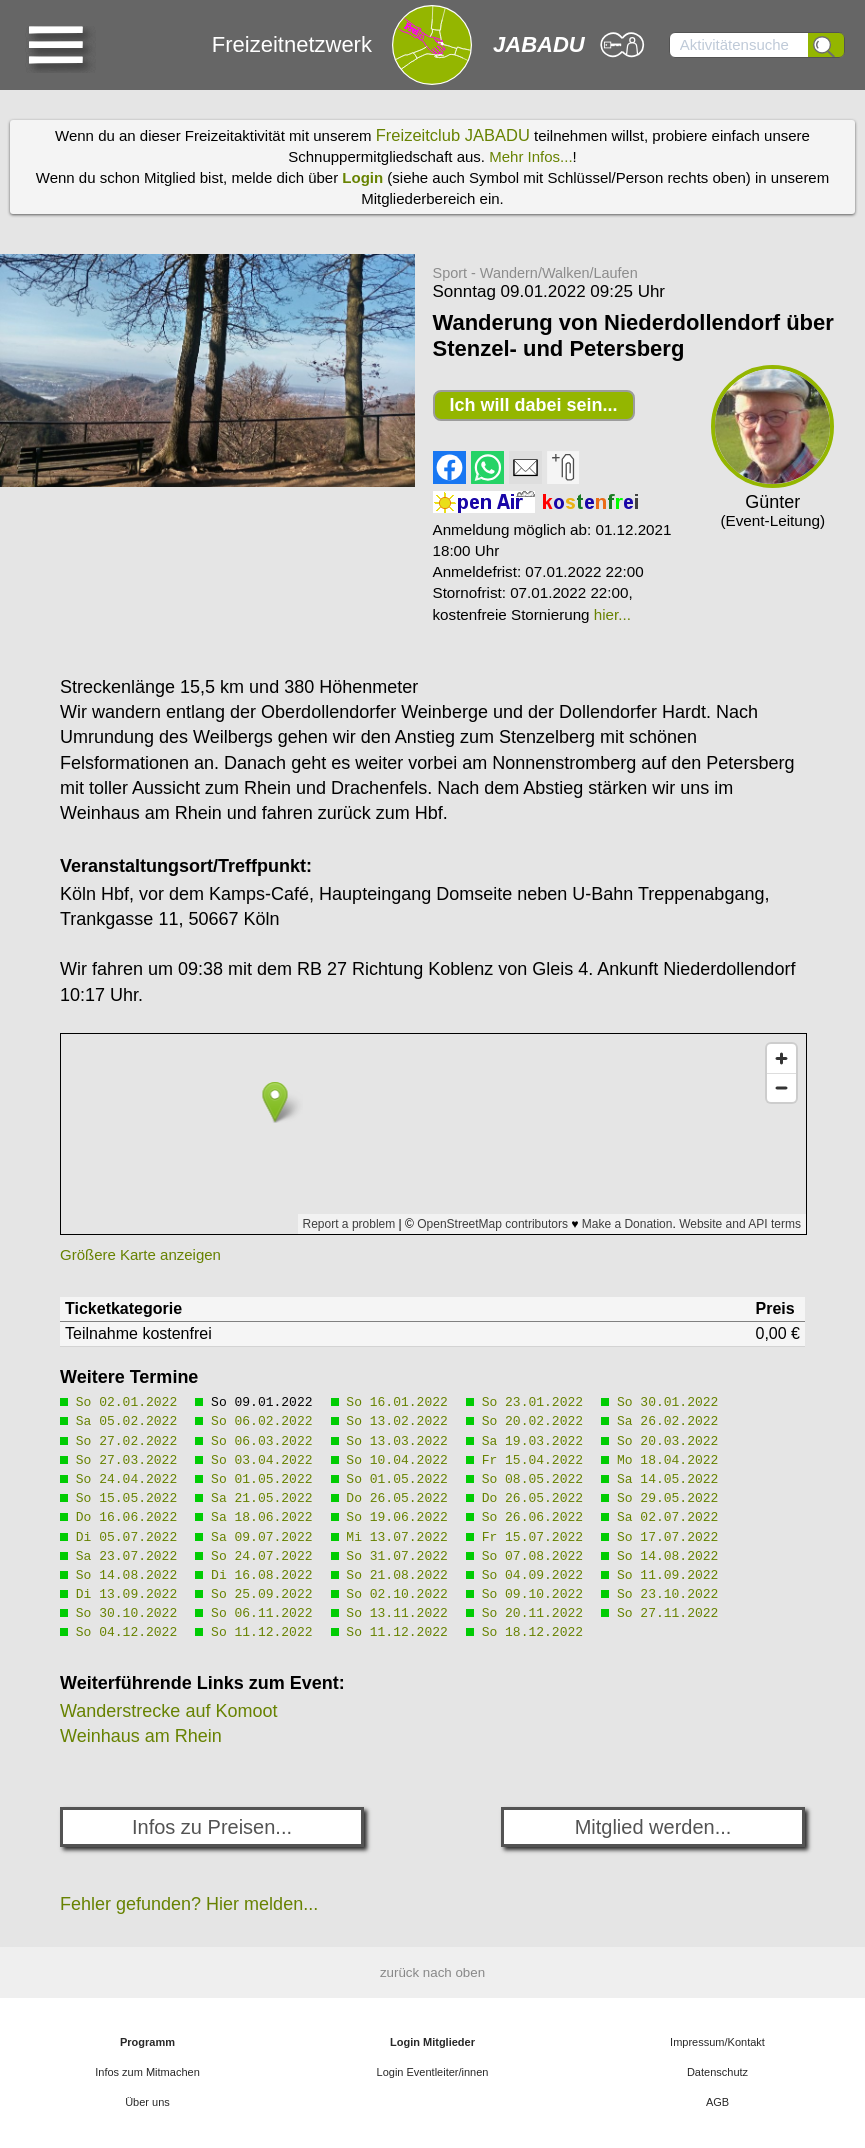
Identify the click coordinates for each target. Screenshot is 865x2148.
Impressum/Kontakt (717, 2042)
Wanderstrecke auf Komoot (168, 1711)
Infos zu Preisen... (212, 1827)
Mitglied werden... (653, 1827)
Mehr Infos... (530, 156)
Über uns (147, 2102)
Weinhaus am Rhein (141, 1736)
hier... (612, 614)
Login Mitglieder (432, 2042)
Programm (147, 2042)
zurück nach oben (432, 1972)
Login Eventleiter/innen (433, 2072)
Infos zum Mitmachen (147, 2072)
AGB (717, 2102)
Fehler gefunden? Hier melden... (189, 1904)
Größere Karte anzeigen (140, 1254)
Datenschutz (717, 2072)
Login (362, 177)
